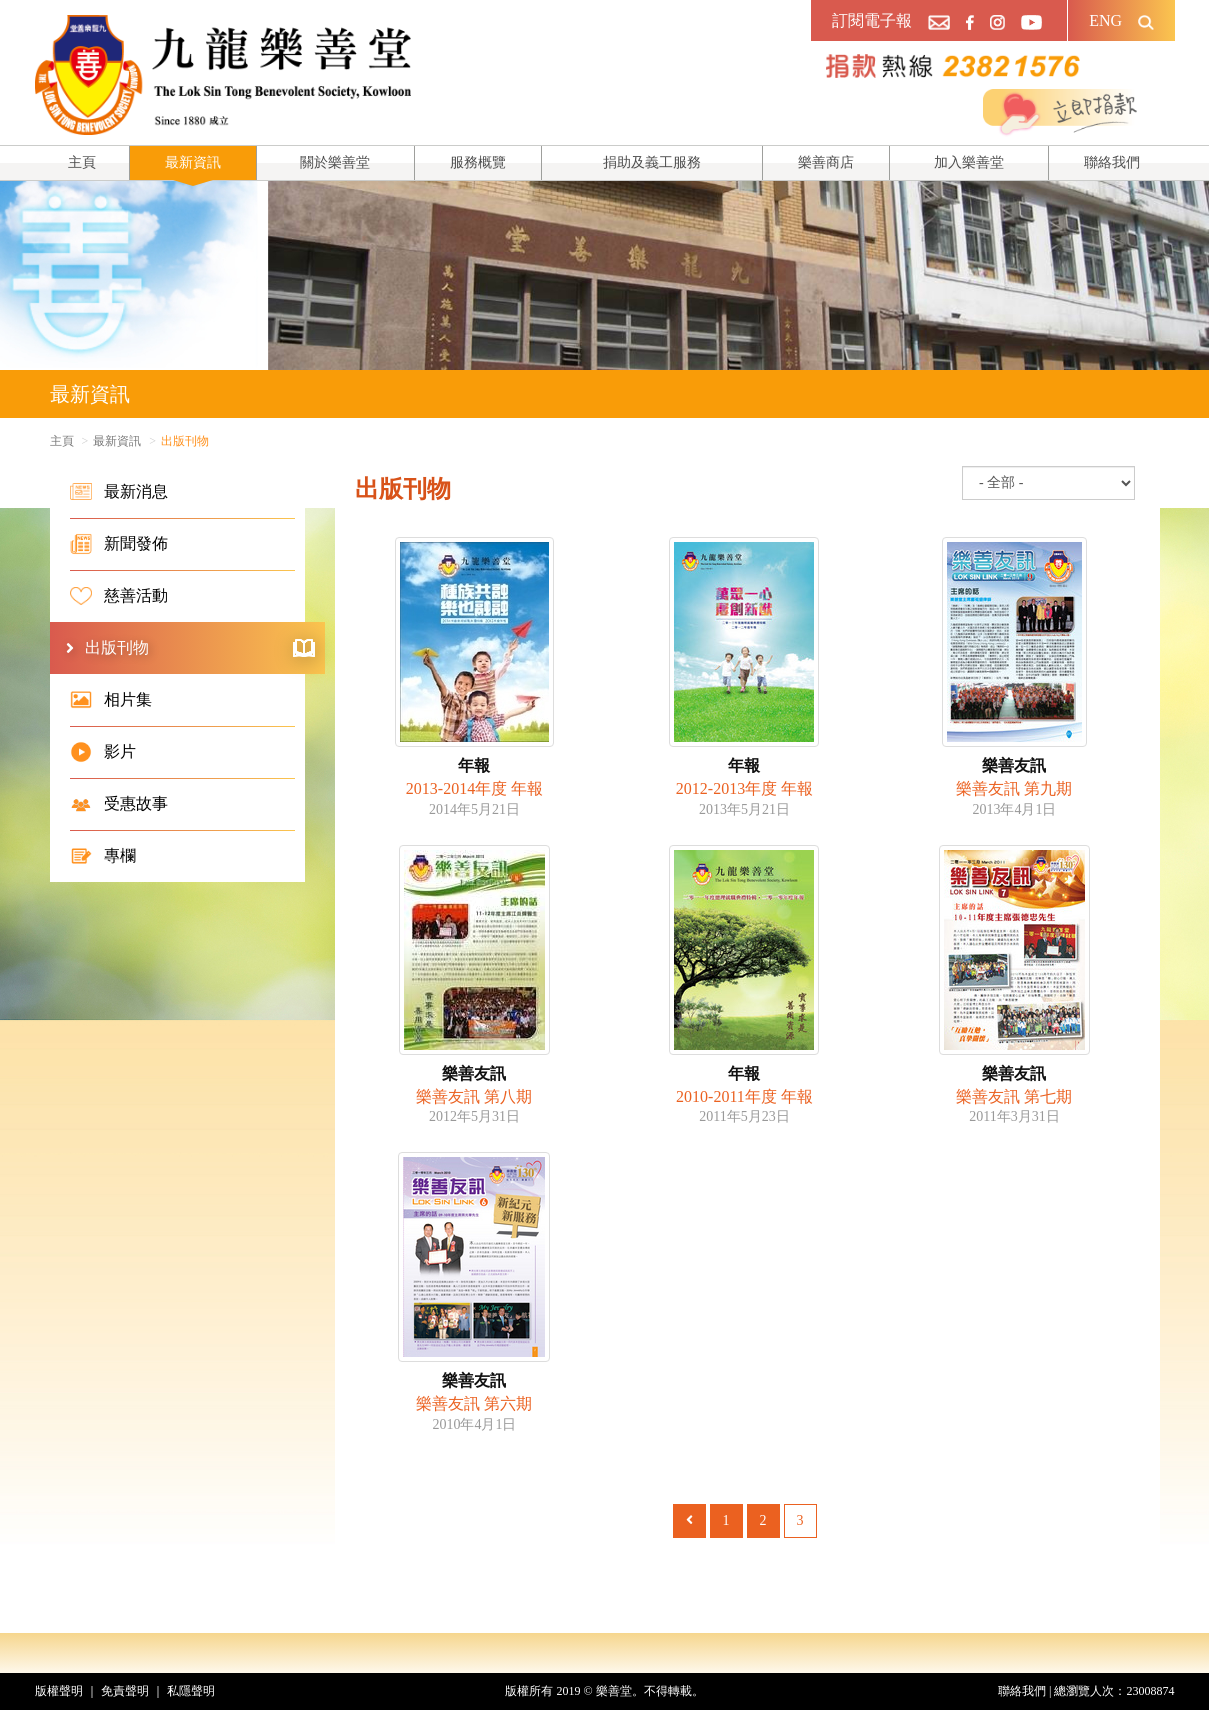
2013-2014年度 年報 (474, 788)
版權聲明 (59, 1691)
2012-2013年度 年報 (744, 788)
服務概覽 (478, 162)
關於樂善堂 (335, 162)
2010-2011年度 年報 (744, 1096)
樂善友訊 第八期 (474, 1096)
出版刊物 (200, 648)
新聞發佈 (119, 544)
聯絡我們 (1112, 162)
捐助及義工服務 (652, 162)
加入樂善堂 (969, 162)
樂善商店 (826, 162)
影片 (103, 752)
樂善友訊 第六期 (474, 1403)
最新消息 (119, 492)
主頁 (82, 162)
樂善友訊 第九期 (1014, 788)
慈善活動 (119, 596)
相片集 (111, 700)
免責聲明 (125, 1691)
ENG (1105, 20)
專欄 (103, 856)
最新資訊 (193, 162)
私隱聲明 (191, 1691)
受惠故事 (119, 804)
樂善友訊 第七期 (1014, 1096)
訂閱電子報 (872, 20)
